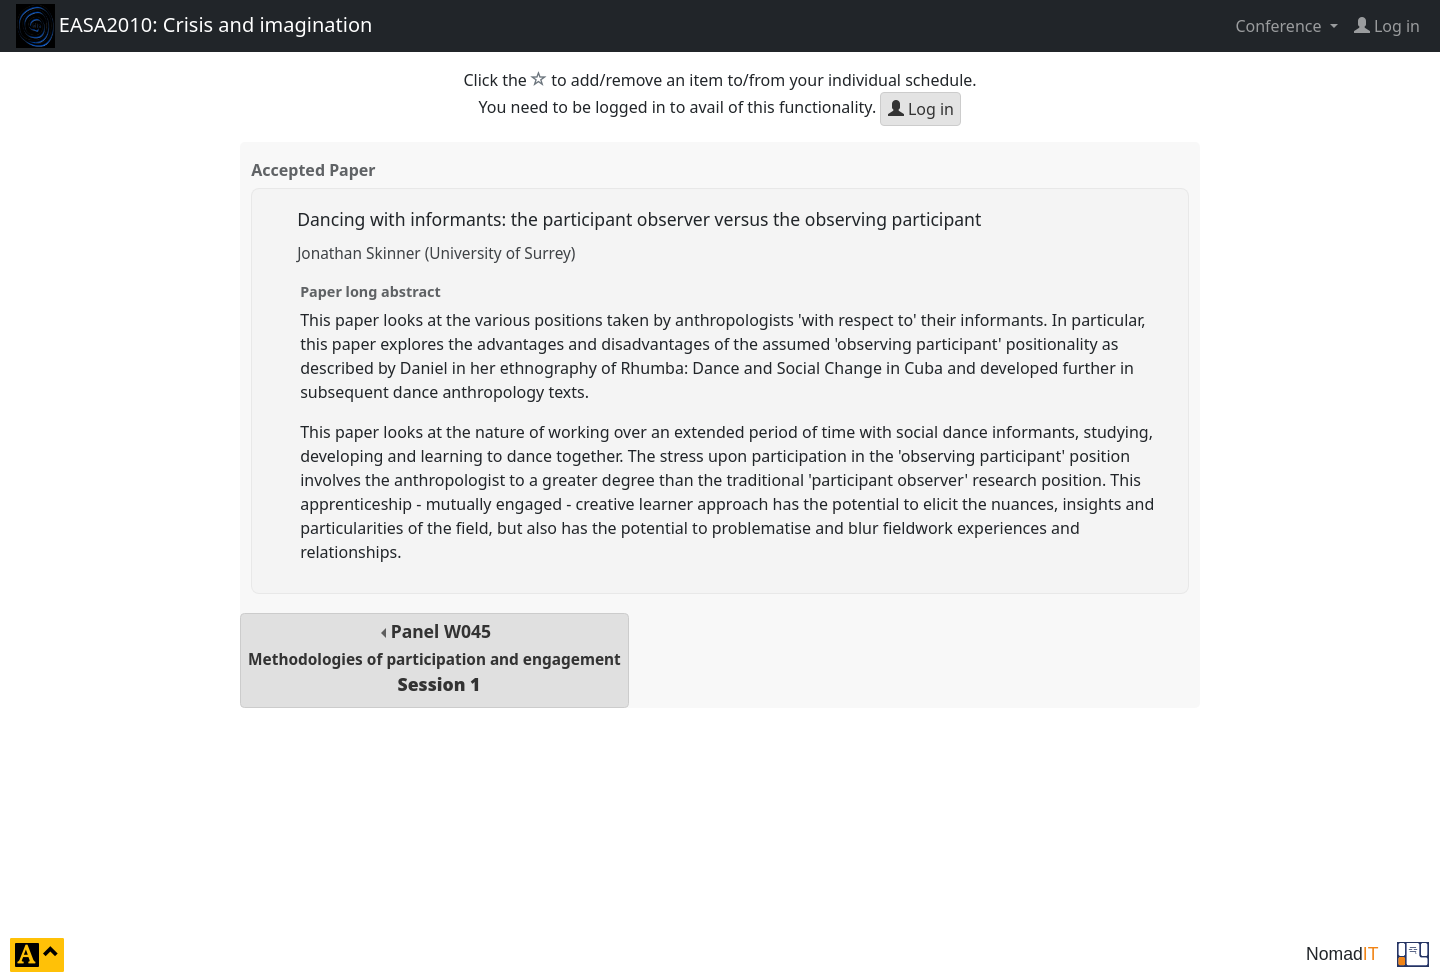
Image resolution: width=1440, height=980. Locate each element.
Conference (1280, 26)
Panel (434, 657)
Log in (921, 109)
